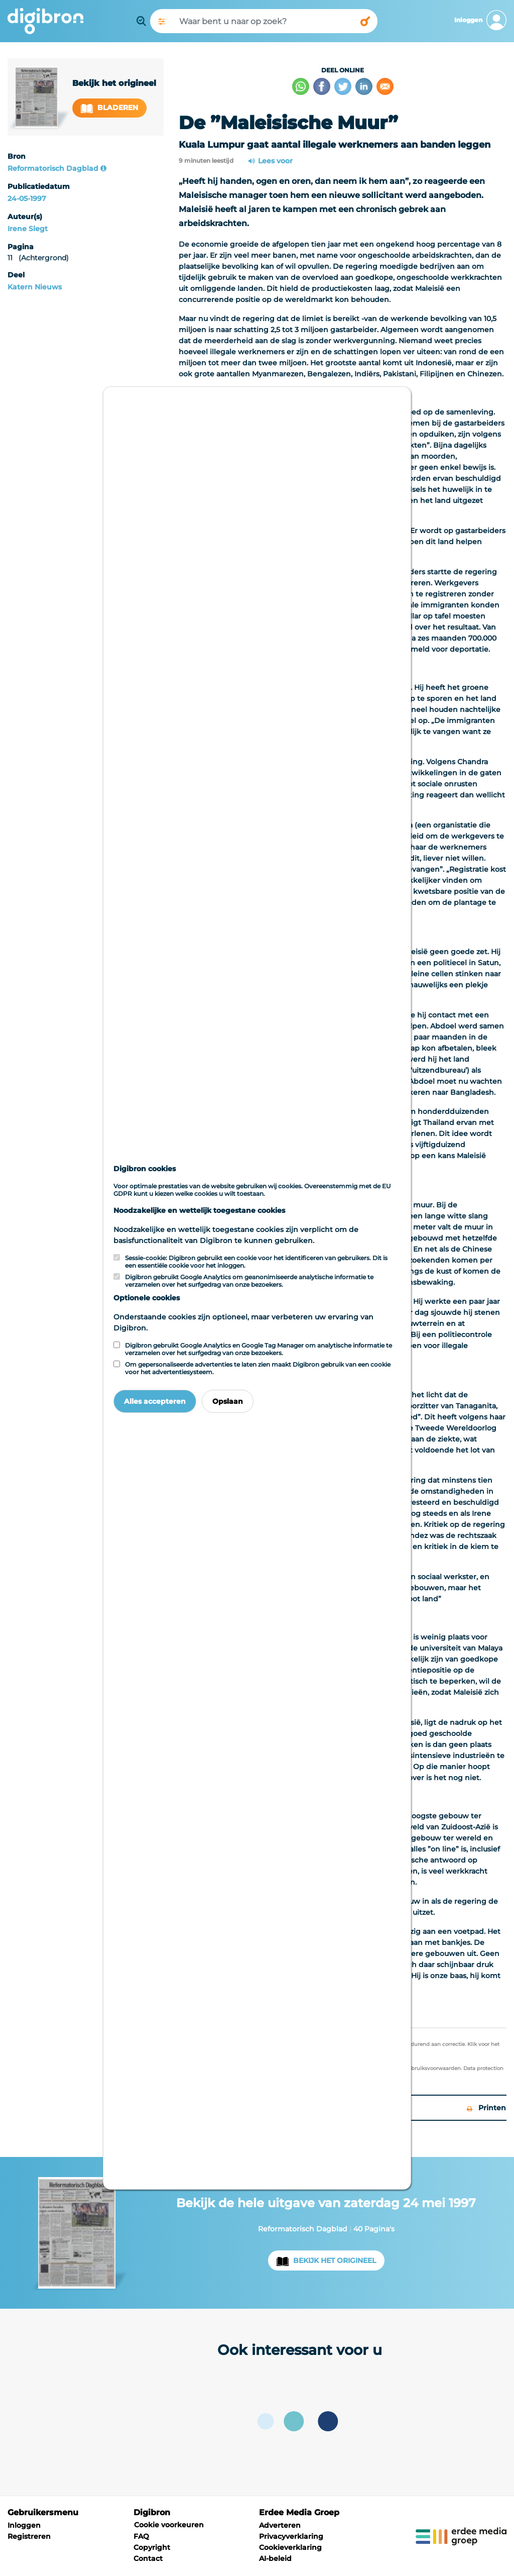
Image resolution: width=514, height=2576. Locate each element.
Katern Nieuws (35, 286)
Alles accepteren (155, 1401)
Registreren (29, 2536)
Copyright (152, 2547)
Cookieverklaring (290, 2547)
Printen (486, 2107)
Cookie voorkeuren (169, 2524)
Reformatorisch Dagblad (53, 168)
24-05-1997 (27, 198)
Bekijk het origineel (334, 2260)
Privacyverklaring (291, 2536)
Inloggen (24, 2525)
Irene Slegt (28, 228)
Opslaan (227, 1401)
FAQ (141, 2536)
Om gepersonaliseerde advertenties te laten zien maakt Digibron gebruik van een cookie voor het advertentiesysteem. (258, 1368)
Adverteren (280, 2525)
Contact (148, 2558)
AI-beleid (275, 2558)
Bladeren (109, 108)
